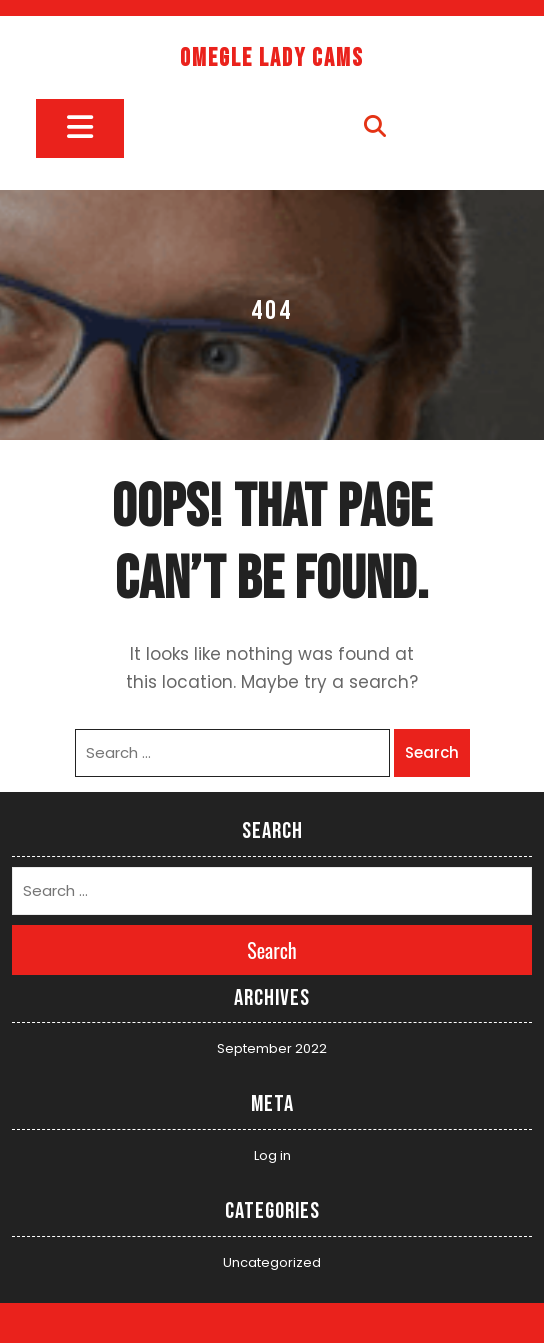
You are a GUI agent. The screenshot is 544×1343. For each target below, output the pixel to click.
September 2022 (272, 1048)
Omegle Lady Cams (272, 58)
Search (432, 752)
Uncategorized (272, 1262)
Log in (272, 1155)
